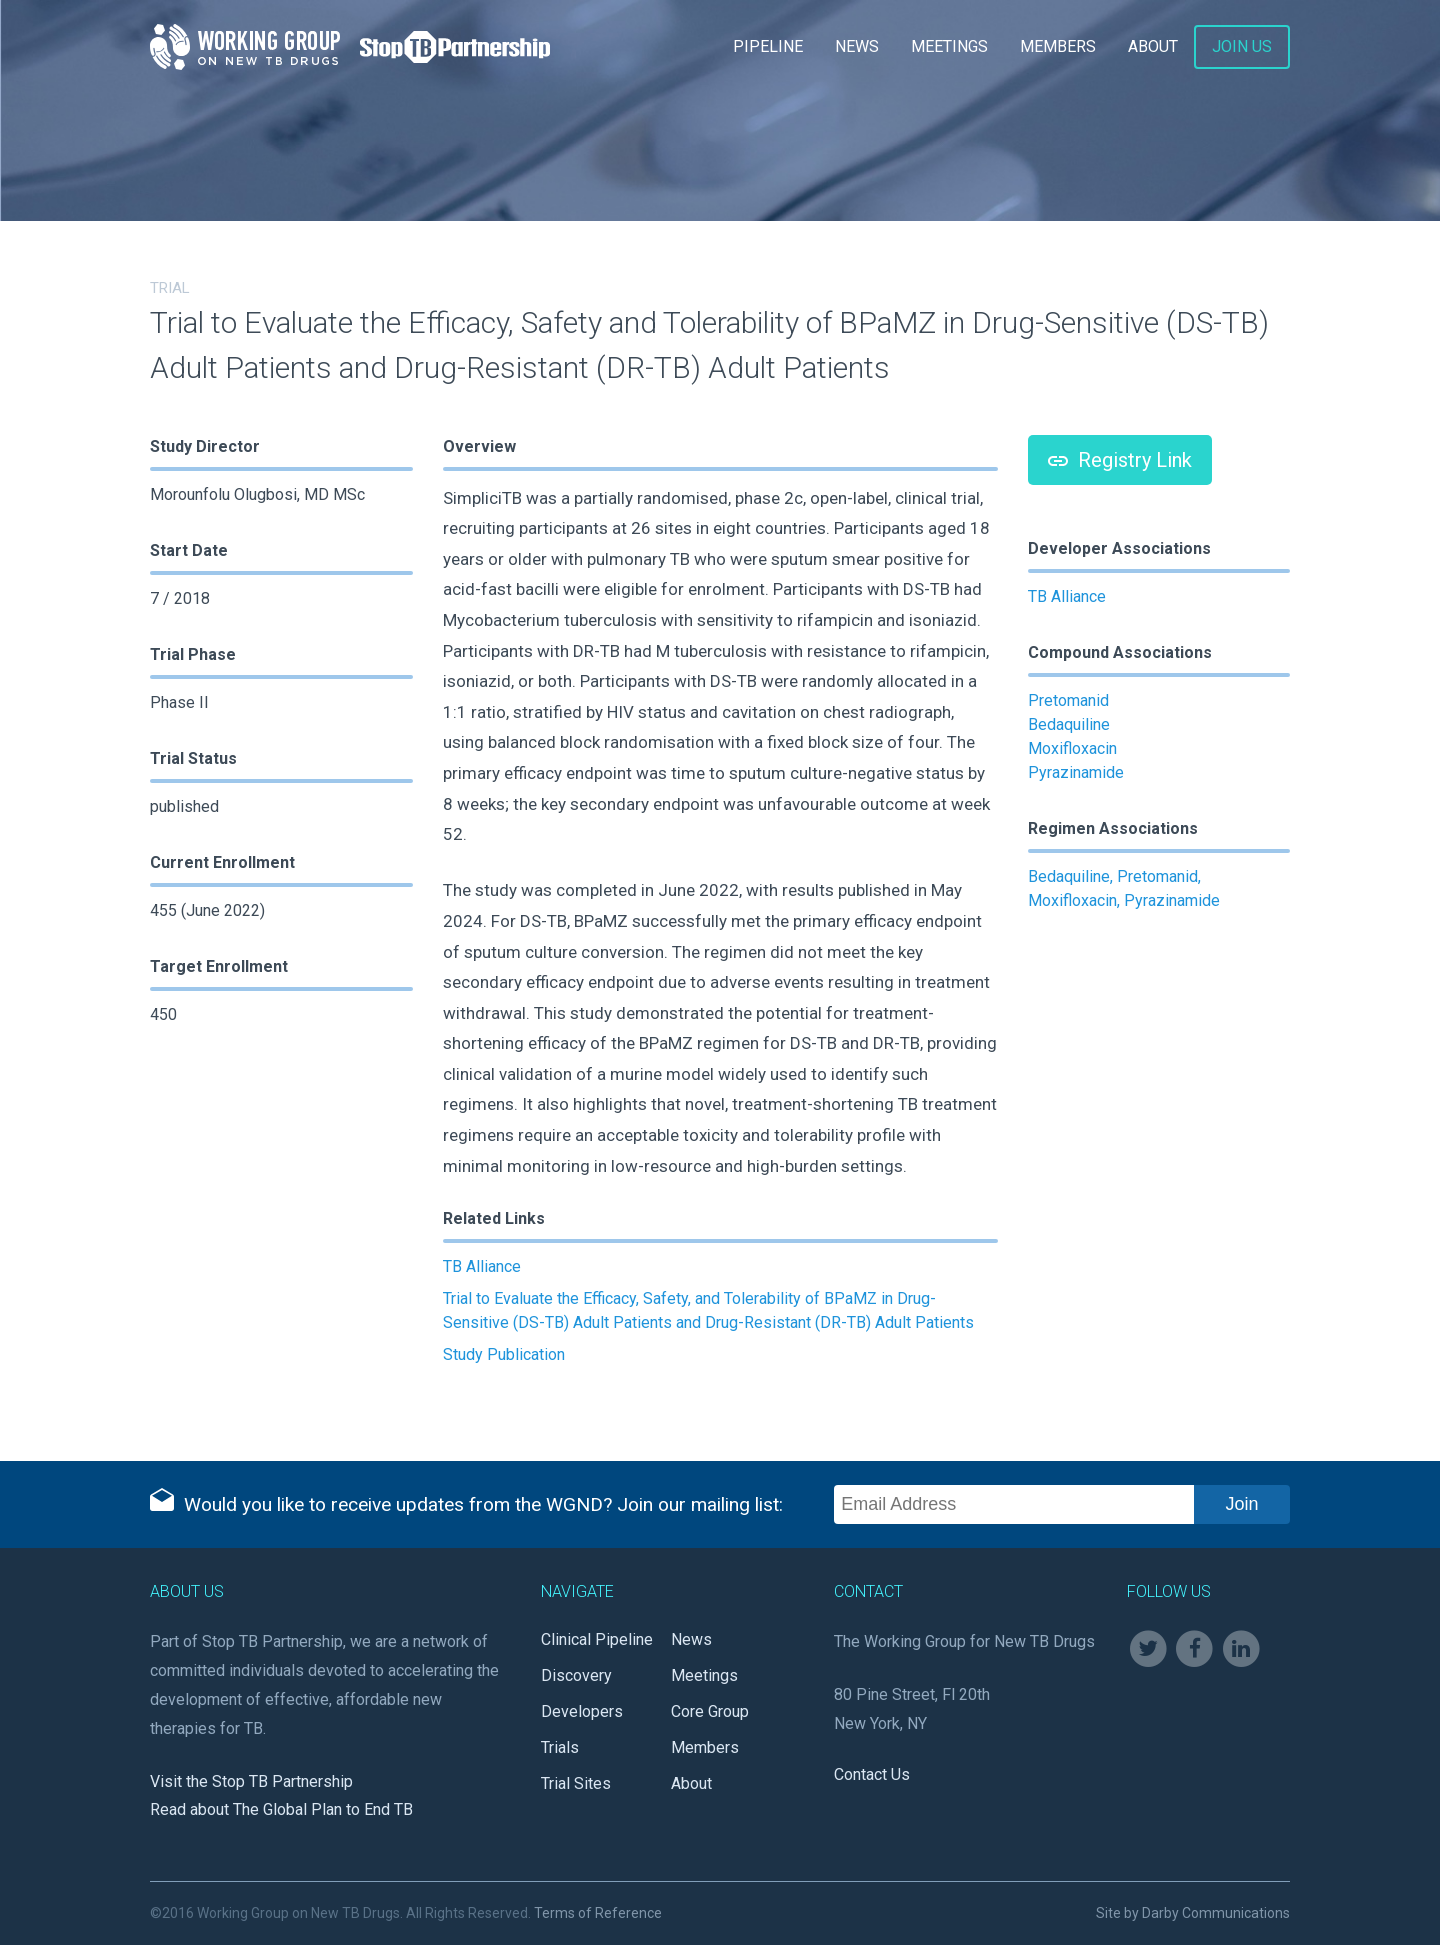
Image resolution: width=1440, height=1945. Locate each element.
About (1153, 46)
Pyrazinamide (1076, 772)
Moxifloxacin (1072, 748)
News (857, 46)
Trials (560, 1747)
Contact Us (872, 1774)
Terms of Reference (598, 1913)
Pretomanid (1068, 700)
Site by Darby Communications (1193, 1913)
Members (1058, 46)
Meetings (949, 46)
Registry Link (1120, 460)
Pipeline (768, 46)
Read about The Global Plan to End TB (281, 1809)
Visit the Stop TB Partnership (251, 1781)
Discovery (576, 1675)
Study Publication (504, 1354)
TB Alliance (482, 1266)
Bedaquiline (1069, 724)
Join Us (1242, 46)
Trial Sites (576, 1783)
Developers (582, 1711)
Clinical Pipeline (597, 1639)
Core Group (710, 1711)
